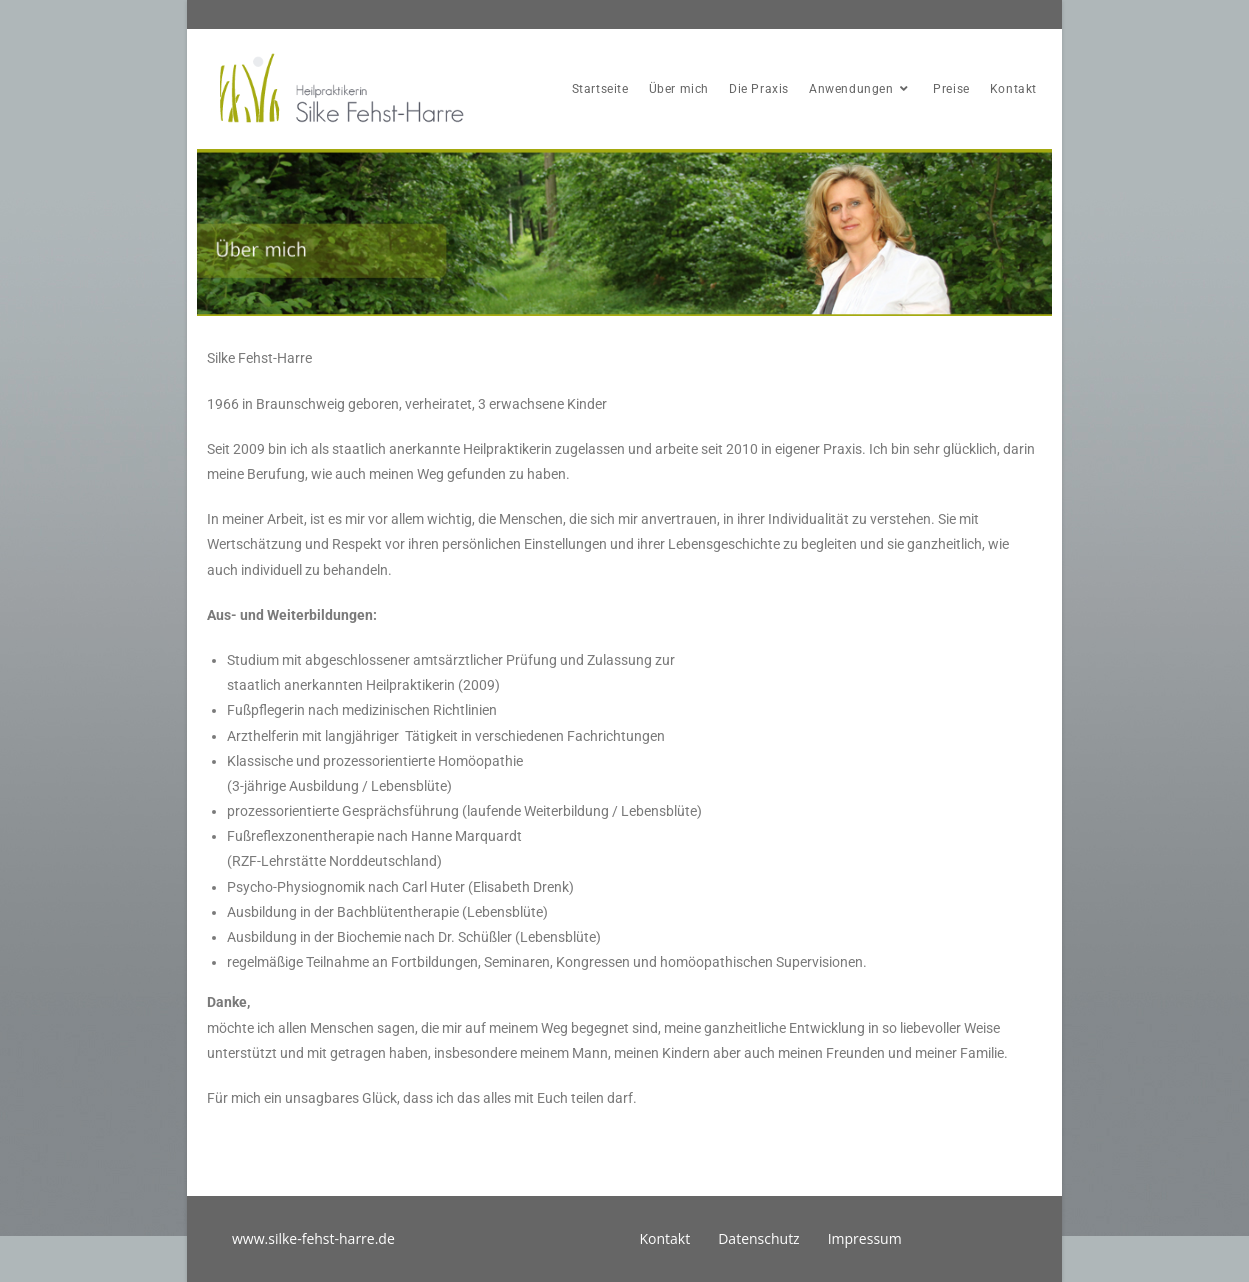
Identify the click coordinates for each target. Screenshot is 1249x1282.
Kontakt (665, 1238)
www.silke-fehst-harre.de (313, 1238)
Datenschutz (758, 1238)
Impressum (865, 1238)
